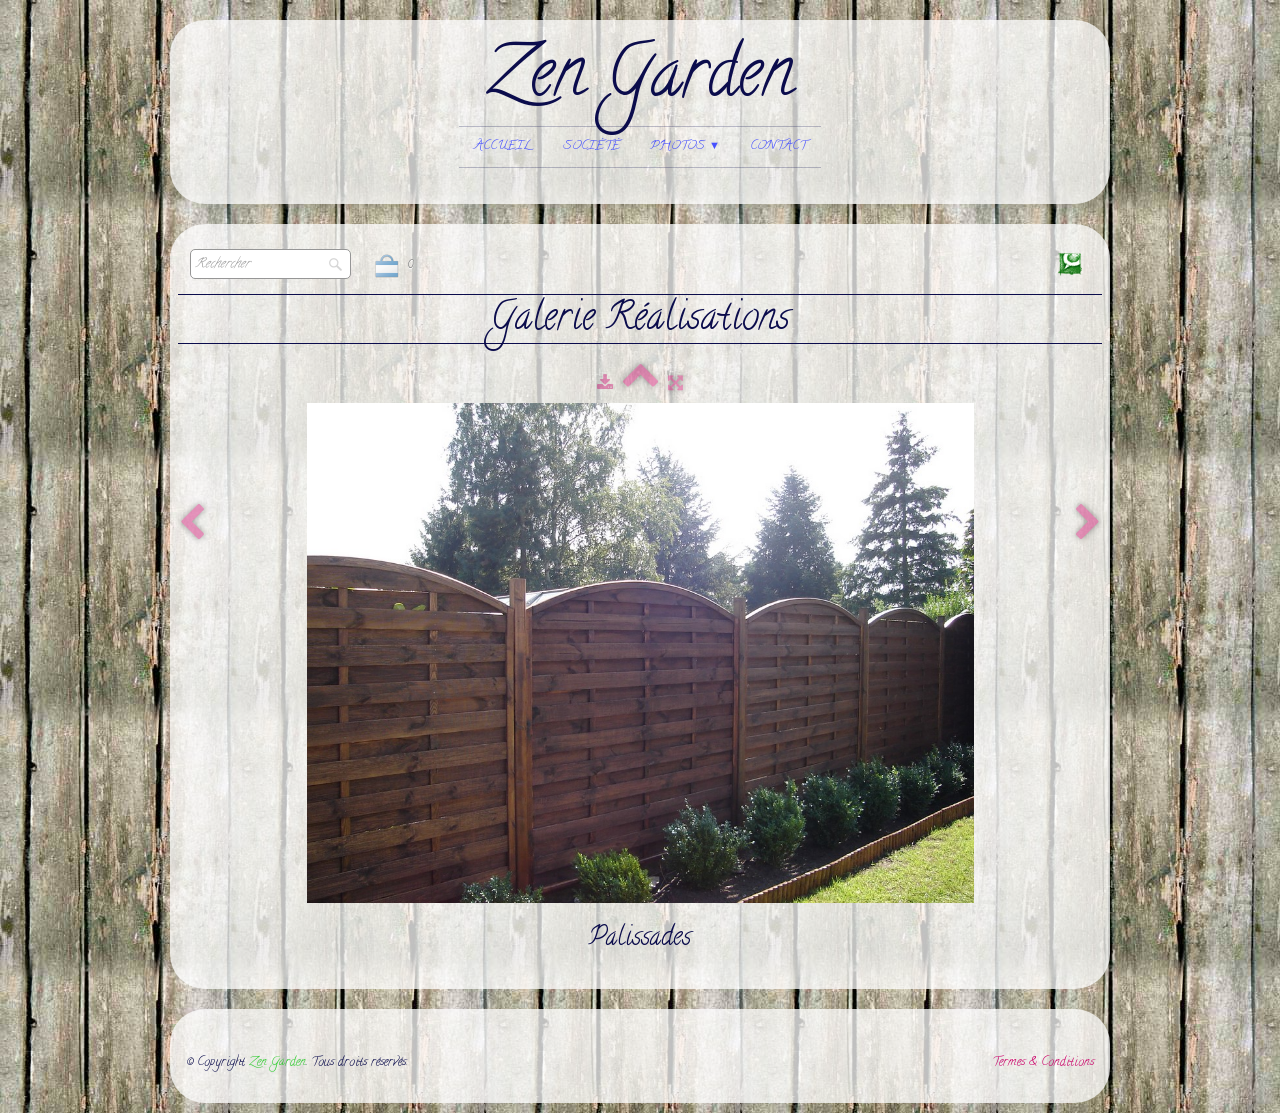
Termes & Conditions (1043, 1062)
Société (591, 146)
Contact (778, 146)
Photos (685, 146)
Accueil (503, 146)
